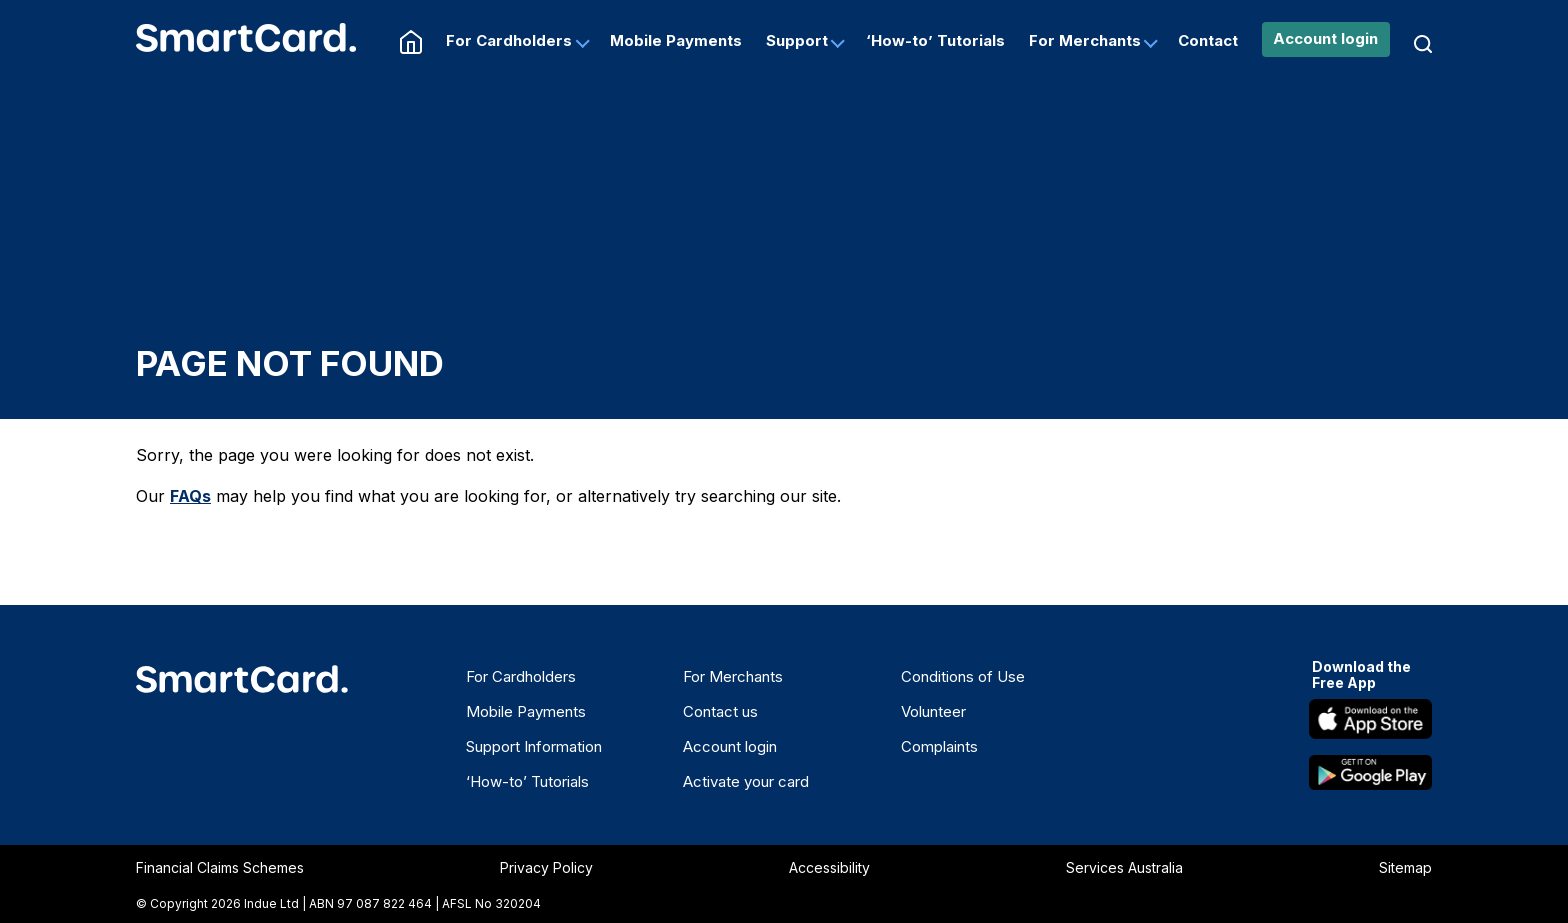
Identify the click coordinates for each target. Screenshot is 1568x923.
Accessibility (829, 867)
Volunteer (933, 711)
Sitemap (1405, 867)
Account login (1325, 38)
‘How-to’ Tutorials (935, 40)
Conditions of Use (963, 676)
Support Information (534, 746)
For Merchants (1085, 40)
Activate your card (746, 781)
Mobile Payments (676, 40)
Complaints (939, 746)
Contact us (720, 711)
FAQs (190, 496)
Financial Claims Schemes (220, 867)
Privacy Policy (546, 867)
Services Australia (1124, 867)
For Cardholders (509, 40)
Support (797, 40)
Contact (1208, 40)
